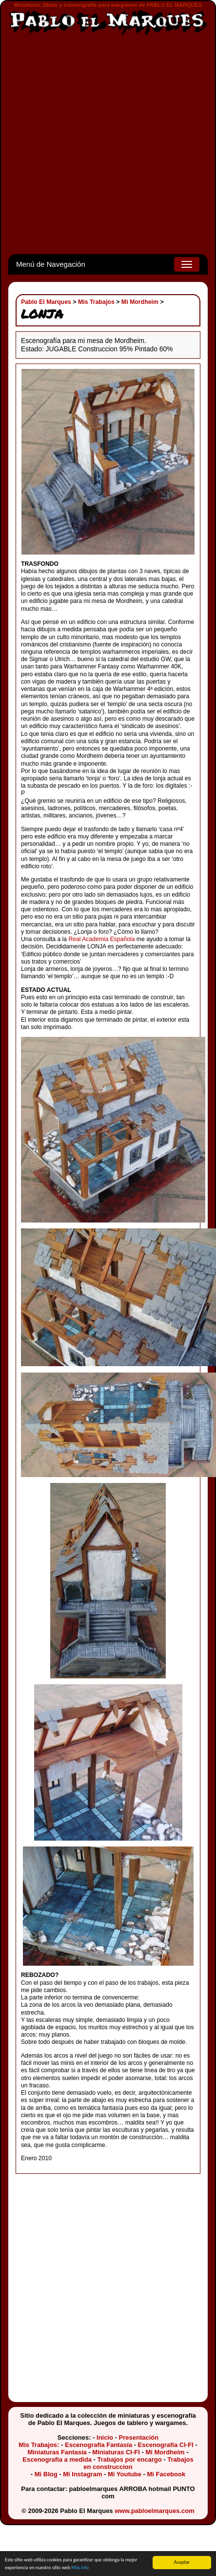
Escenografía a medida (57, 2459)
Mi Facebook (166, 2474)
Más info (80, 2567)
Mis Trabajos (96, 302)
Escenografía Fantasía (98, 2444)
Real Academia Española (101, 939)
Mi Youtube (124, 2474)
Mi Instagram (82, 2474)
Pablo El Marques (46, 302)
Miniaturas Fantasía (56, 2452)
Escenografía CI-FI (166, 2444)
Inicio (105, 2437)
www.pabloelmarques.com (155, 2510)
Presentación (139, 2437)
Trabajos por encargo (129, 2459)
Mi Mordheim (139, 302)
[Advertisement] (104, 145)
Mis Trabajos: (39, 2444)
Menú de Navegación (50, 264)
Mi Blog (46, 2474)
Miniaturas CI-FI (116, 2452)
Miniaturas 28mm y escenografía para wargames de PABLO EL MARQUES (108, 5)
